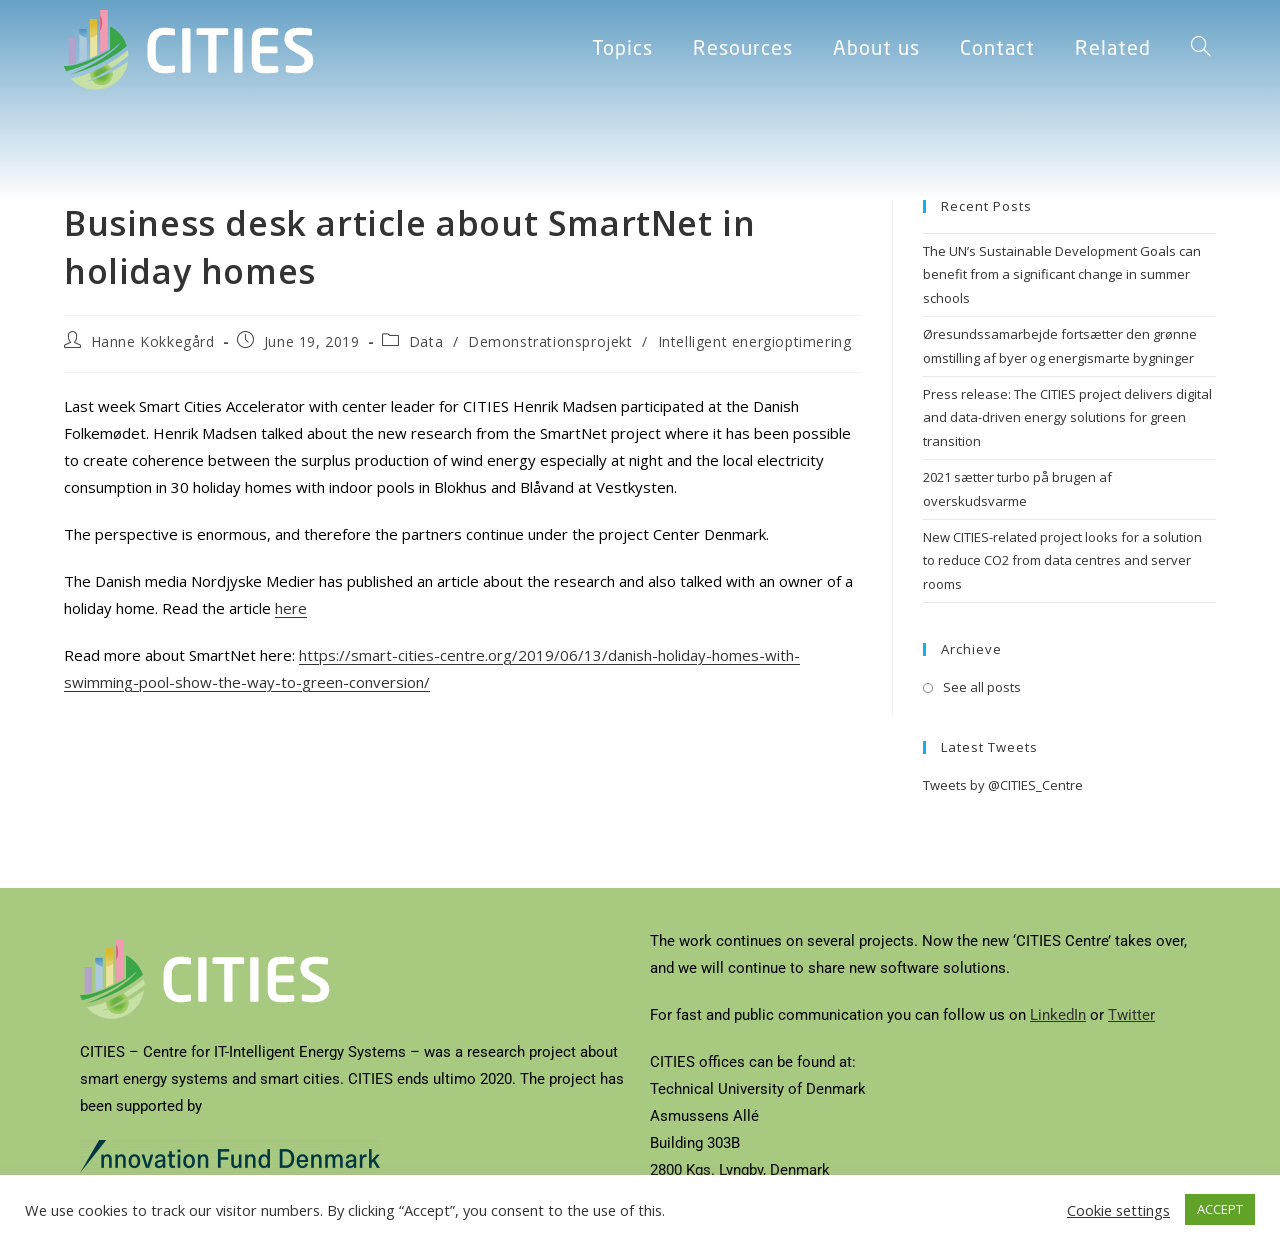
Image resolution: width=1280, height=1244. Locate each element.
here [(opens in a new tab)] (291, 608)
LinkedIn (1058, 1015)
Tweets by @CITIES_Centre (1003, 785)
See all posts (982, 687)
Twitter (1131, 1015)
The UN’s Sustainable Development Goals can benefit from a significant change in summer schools (1062, 274)
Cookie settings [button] (1118, 1210)
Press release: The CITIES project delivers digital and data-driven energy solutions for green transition (1067, 417)
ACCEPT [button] (1220, 1209)
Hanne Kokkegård (153, 341)
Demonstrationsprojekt (550, 341)
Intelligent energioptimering (755, 341)
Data (426, 341)
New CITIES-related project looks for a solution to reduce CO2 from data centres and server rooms (1062, 560)
